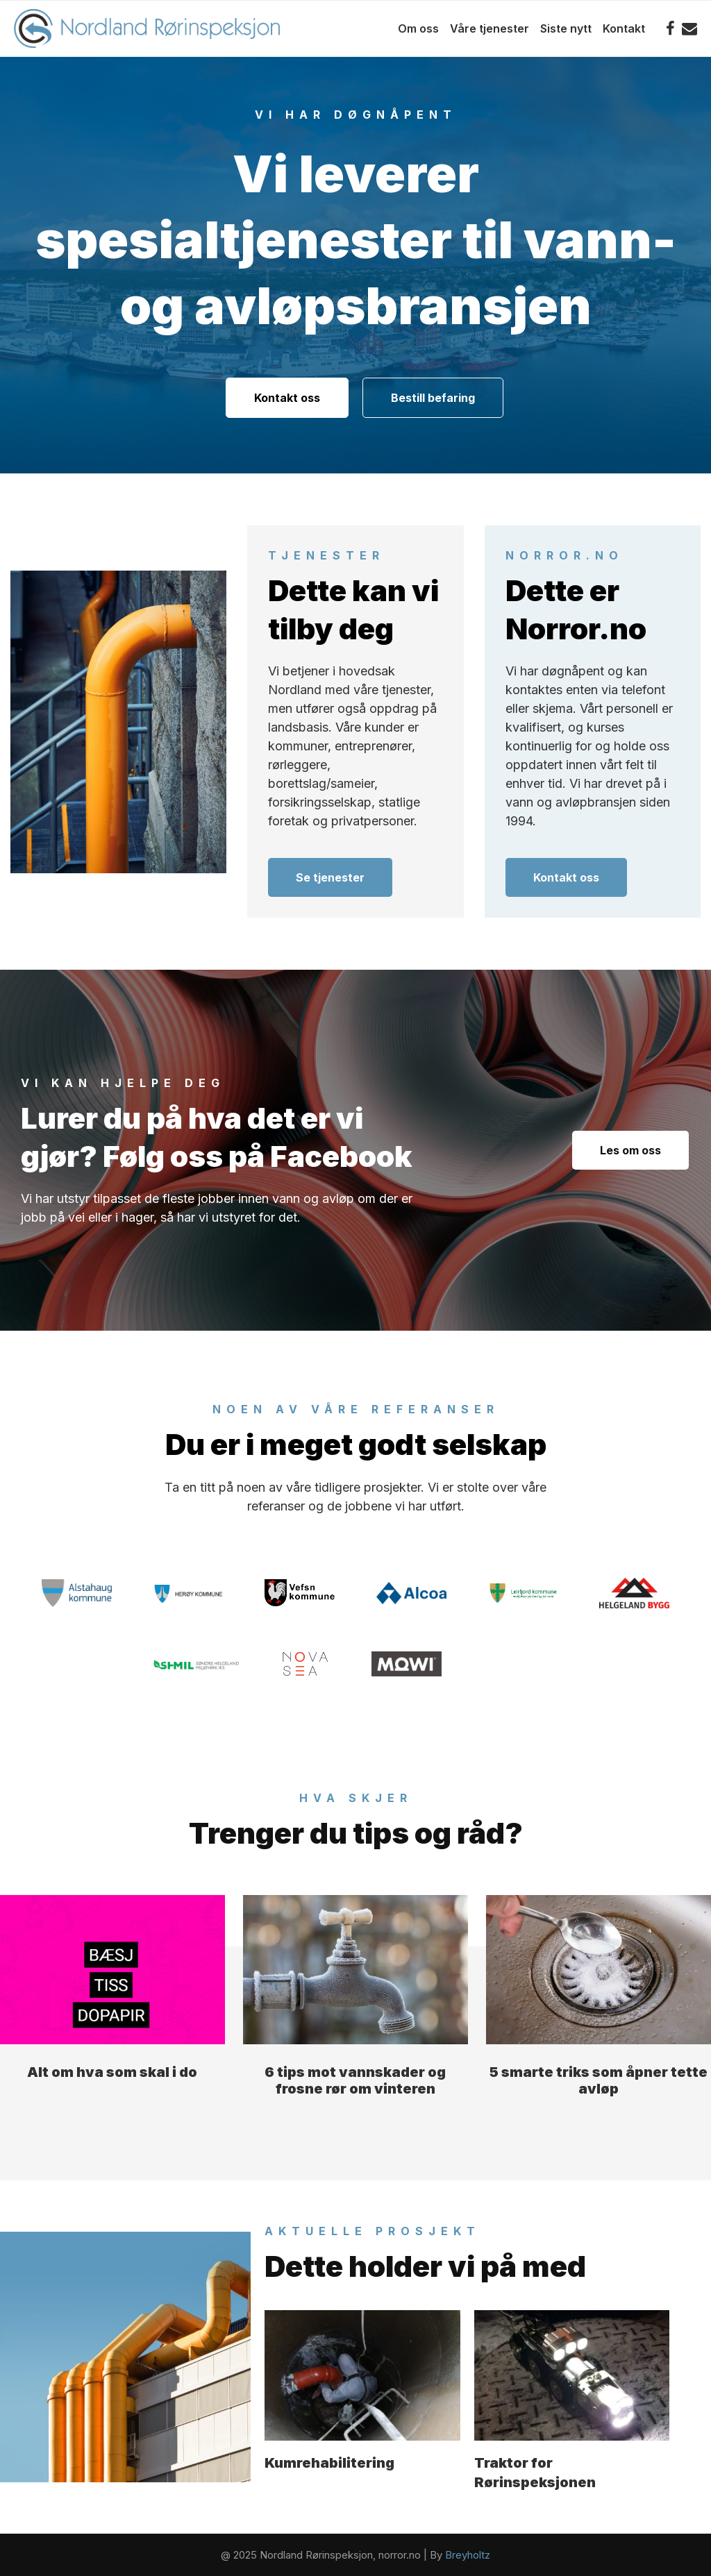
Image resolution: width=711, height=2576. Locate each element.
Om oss (418, 28)
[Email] (689, 28)
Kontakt (624, 28)
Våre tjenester (489, 28)
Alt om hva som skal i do (112, 2072)
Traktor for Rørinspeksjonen (535, 2473)
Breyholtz (467, 2554)
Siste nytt (566, 28)
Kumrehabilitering (329, 2463)
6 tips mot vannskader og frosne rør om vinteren (355, 2080)
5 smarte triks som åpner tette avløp (599, 2080)
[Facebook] (670, 28)
